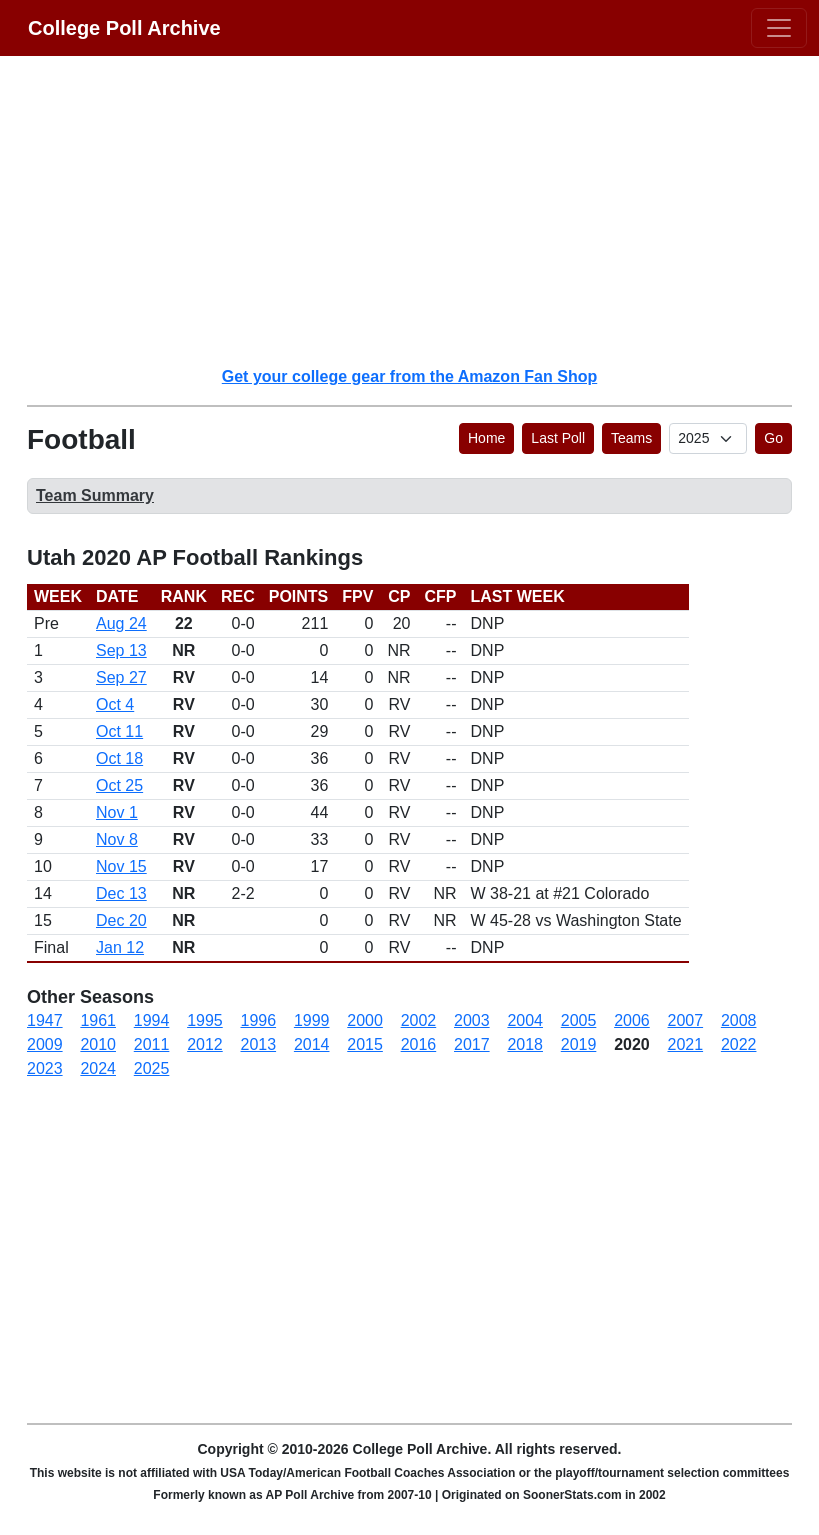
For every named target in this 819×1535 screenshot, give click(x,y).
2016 (419, 1044)
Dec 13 (121, 893)
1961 (98, 1020)
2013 (259, 1044)
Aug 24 (121, 623)
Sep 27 (121, 677)
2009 (45, 1044)
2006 (632, 1020)
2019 (579, 1044)
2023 (45, 1068)
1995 (205, 1020)
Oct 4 (115, 704)
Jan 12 (120, 947)
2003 (472, 1020)
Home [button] (486, 438)
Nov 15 (121, 866)
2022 (739, 1044)
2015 (365, 1044)
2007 (686, 1020)
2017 (472, 1044)
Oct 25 (119, 785)
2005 (579, 1020)
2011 (152, 1044)
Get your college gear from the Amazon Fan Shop (409, 376)
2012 (205, 1044)
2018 (525, 1044)
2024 (98, 1068)
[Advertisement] (421, 210)
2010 (98, 1044)
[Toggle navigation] (779, 28)
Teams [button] (631, 438)
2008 (739, 1020)
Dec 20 (121, 920)
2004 (525, 1020)
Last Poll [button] (558, 438)
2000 (365, 1020)
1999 (312, 1020)
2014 (312, 1044)
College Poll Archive (124, 28)
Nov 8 (117, 839)
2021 (686, 1044)
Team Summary (95, 495)
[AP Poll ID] (708, 438)
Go (773, 438)
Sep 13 (121, 650)
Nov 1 (117, 812)
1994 (152, 1020)
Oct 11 (119, 731)
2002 (419, 1020)
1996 (259, 1020)
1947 (45, 1020)
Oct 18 (119, 758)
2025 (152, 1068)
